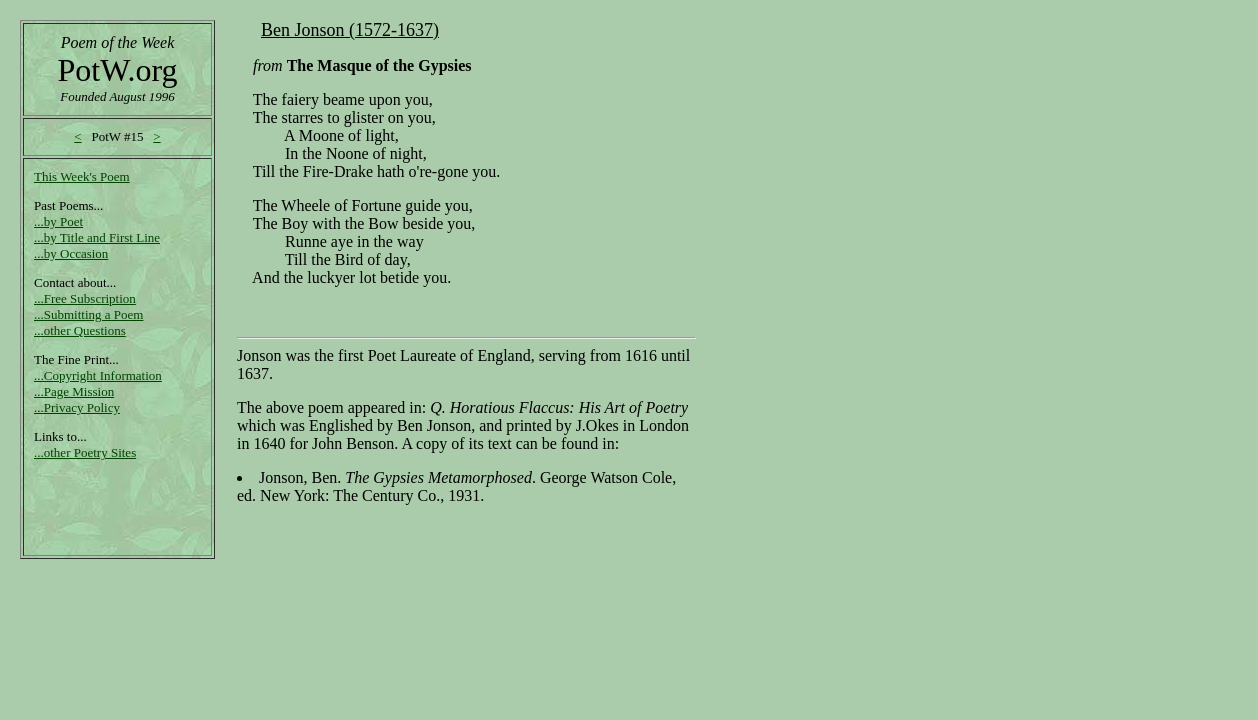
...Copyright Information (98, 375)
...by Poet (58, 221)
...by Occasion (71, 253)
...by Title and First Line (97, 237)
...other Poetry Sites (85, 452)
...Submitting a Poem (88, 314)
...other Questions (80, 330)
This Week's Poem (82, 176)
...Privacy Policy (77, 407)
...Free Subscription (85, 298)
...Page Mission (74, 391)
